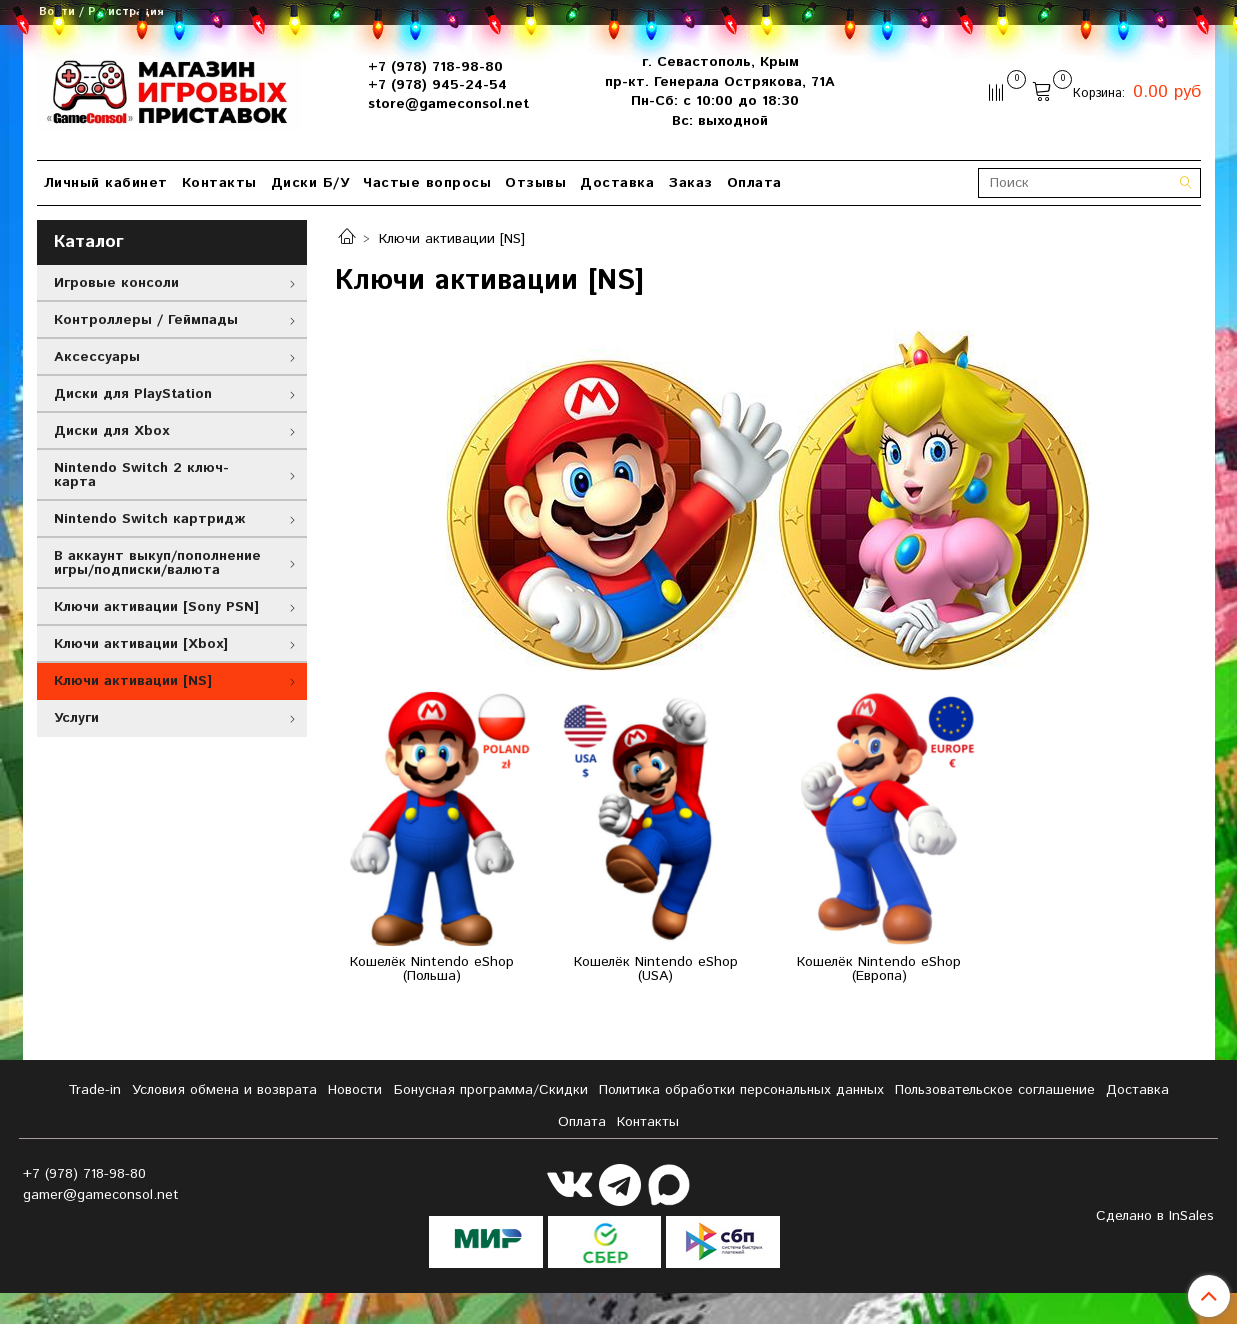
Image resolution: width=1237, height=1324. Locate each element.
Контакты (219, 183)
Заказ (690, 183)
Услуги (76, 718)
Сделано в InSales (1155, 1216)
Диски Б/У (310, 183)
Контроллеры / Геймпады (146, 320)
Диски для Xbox (111, 431)
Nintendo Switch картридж (149, 519)
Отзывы (535, 183)
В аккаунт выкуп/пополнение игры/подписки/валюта (157, 563)
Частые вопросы (427, 183)
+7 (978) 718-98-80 (435, 67)
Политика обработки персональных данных (741, 1090)
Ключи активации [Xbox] (141, 644)
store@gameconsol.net (448, 104)
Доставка (617, 183)
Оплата (754, 183)
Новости (355, 1090)
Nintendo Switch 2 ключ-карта (141, 475)
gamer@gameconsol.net (101, 1195)
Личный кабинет (106, 183)
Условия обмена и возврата (224, 1090)
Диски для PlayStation (133, 394)
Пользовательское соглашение (995, 1090)
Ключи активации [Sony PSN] (156, 607)
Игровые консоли (116, 283)
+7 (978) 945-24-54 (437, 85)
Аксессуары (97, 357)
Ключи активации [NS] (133, 681)
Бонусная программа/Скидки (491, 1090)
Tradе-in (94, 1090)
